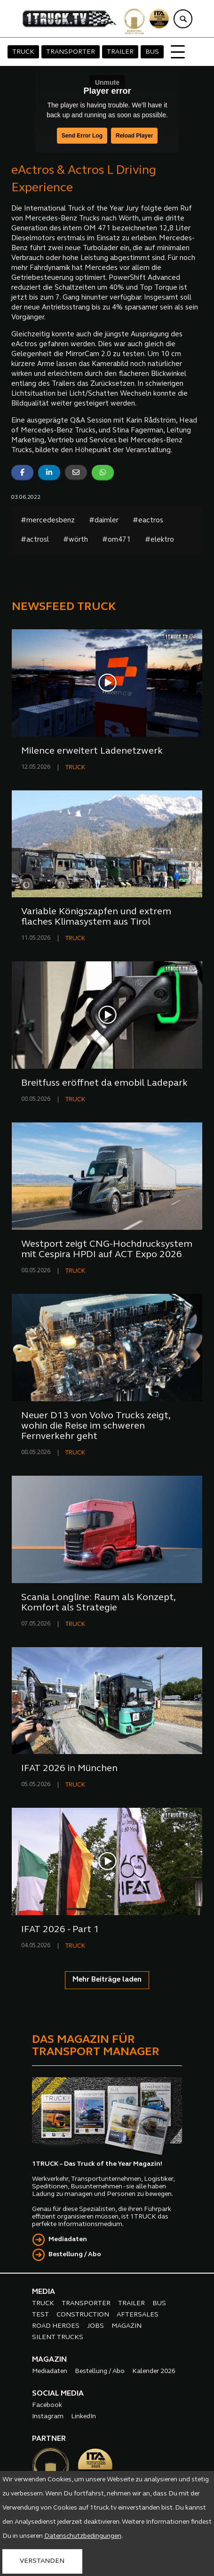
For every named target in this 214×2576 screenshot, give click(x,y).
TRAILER (120, 52)
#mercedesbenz (48, 520)
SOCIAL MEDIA (58, 2393)
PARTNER (49, 2439)
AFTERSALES (138, 2314)
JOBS (95, 2326)
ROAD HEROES (55, 2326)
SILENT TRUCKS (57, 2337)
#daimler (104, 520)
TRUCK (23, 52)
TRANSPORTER (70, 52)
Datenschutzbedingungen (82, 2536)
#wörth (75, 540)
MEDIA (43, 2292)
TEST (40, 2314)
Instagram (47, 2416)
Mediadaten (67, 2239)
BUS (152, 52)
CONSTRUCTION (82, 2314)
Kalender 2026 (153, 2371)
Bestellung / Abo (74, 2254)
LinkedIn (83, 2416)
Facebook (47, 2405)
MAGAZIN (126, 2326)
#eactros (148, 520)
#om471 (116, 540)
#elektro (159, 540)
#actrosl (35, 540)
